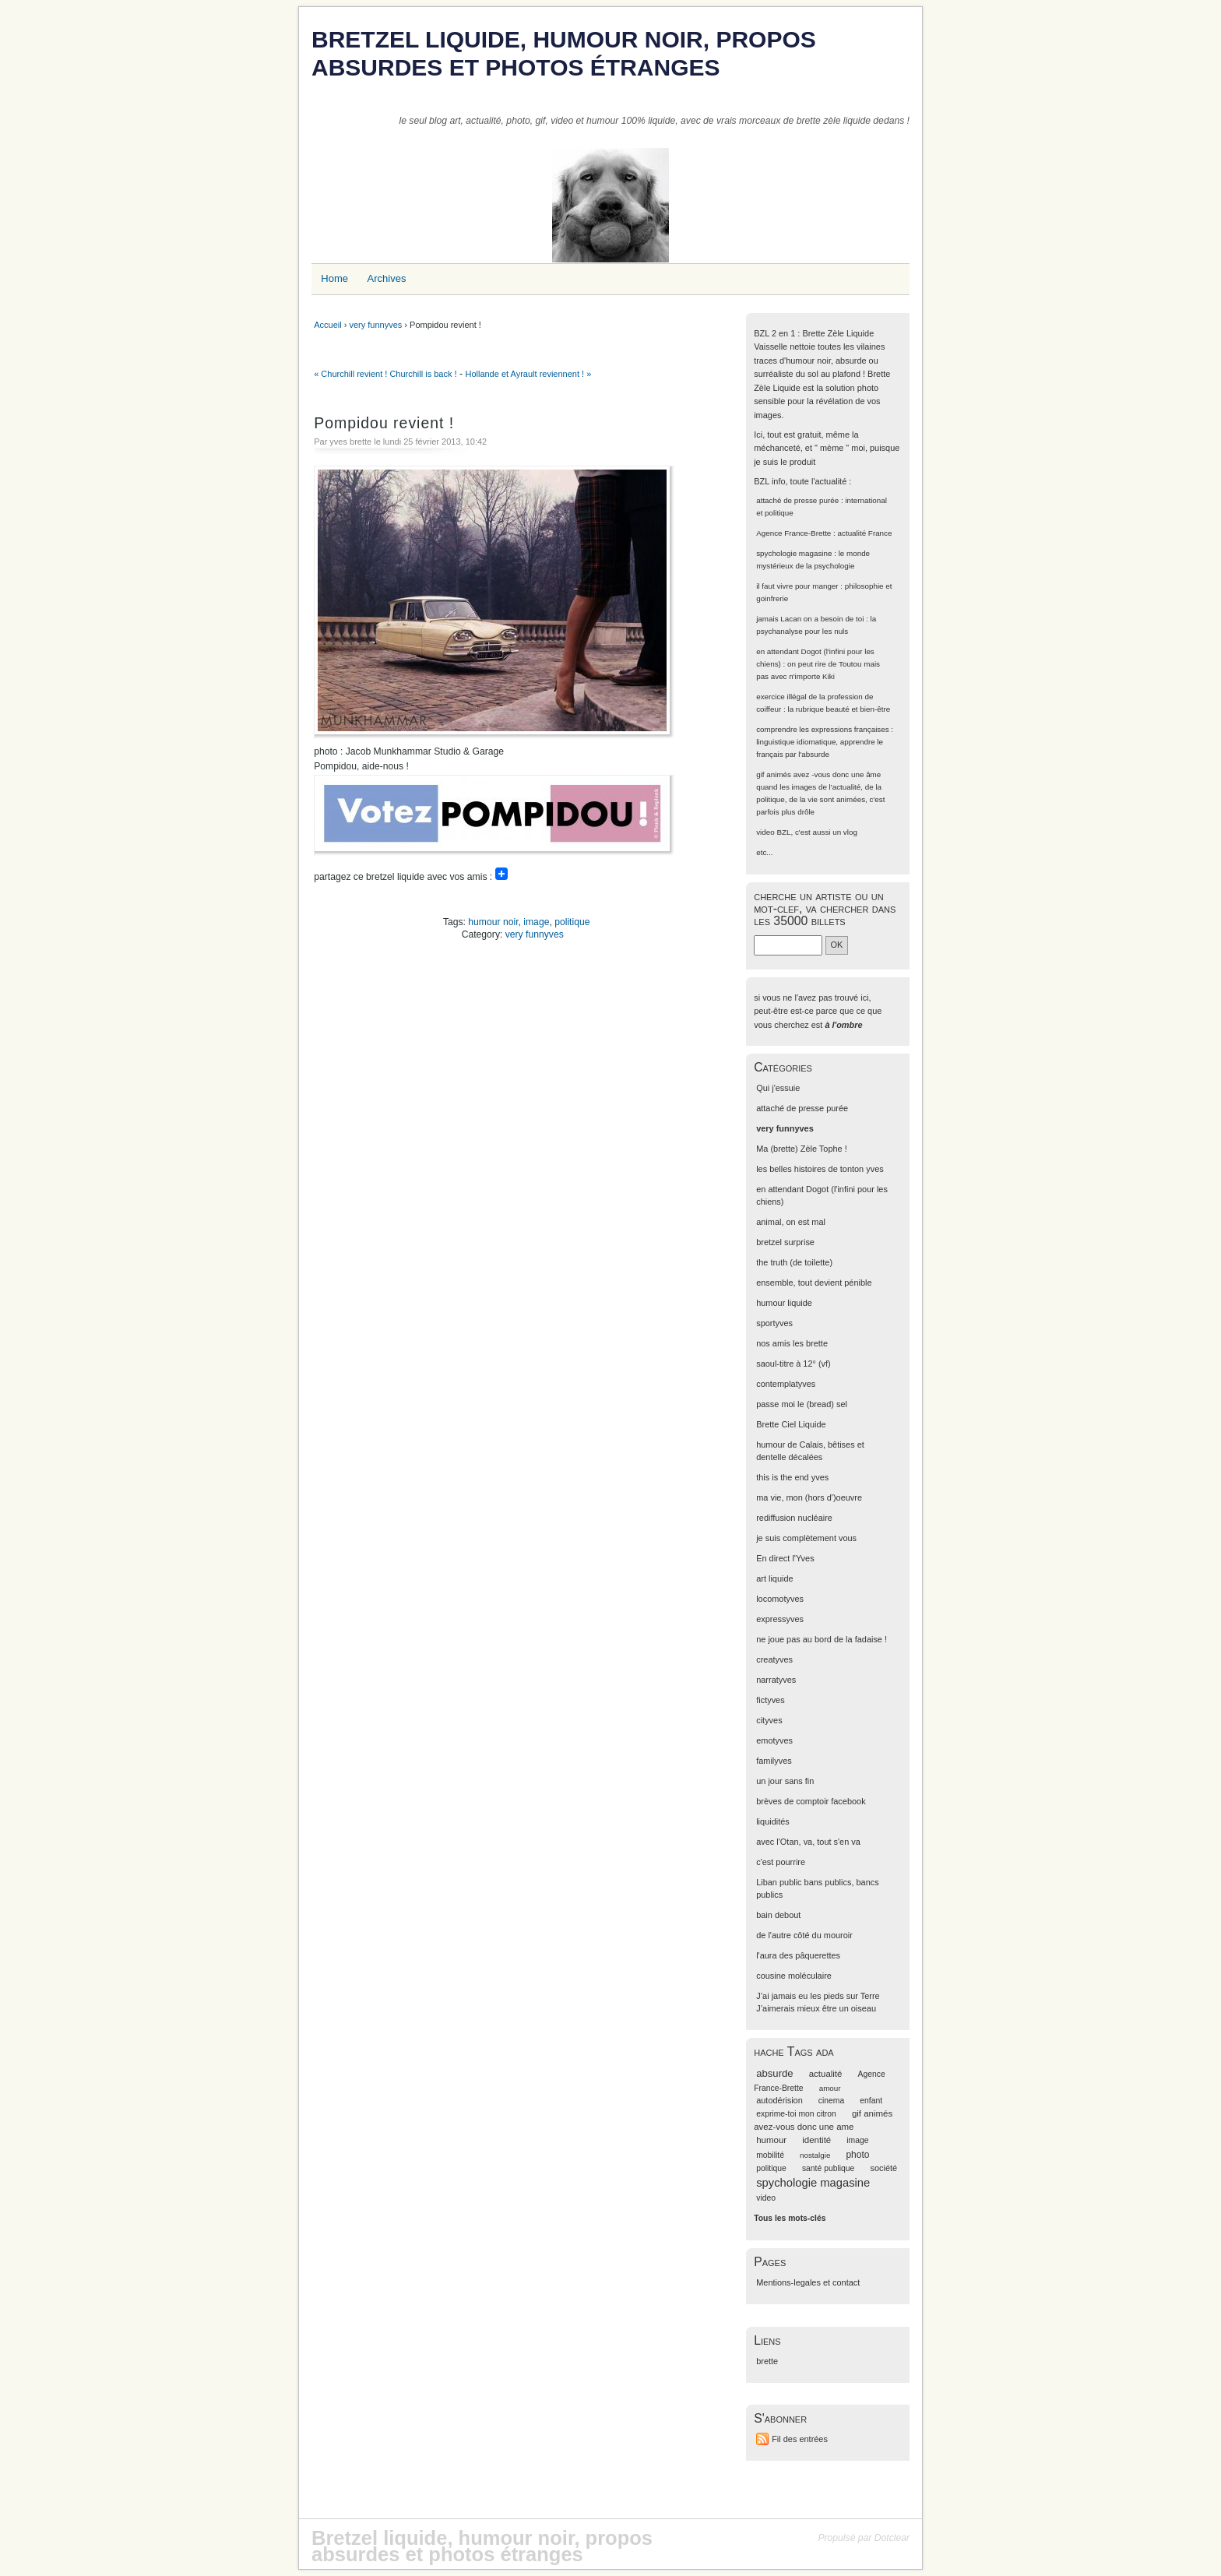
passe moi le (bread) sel (801, 1404)
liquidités (773, 1821)
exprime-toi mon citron (796, 2114)
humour (771, 2140)
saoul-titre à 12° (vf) (793, 1363)
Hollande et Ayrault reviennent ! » (528, 373)
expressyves (780, 1619)
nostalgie (815, 2155)
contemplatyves (785, 1383)
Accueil (327, 324)
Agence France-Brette (793, 533)
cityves (769, 1720)
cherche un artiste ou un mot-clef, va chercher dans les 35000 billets (825, 908)
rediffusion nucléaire (794, 1517)
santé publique (828, 2168)
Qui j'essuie (778, 1088)
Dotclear (892, 2537)
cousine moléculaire (794, 1975)
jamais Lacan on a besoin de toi (810, 618)
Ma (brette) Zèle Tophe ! (801, 1148)
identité (816, 2140)
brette (767, 2361)
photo (857, 2154)
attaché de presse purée (797, 500)
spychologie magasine (794, 553)
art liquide (774, 1578)
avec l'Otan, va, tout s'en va (808, 1841)
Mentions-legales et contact (808, 2282)
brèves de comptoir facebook (810, 1801)
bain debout (778, 1915)
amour (830, 2088)
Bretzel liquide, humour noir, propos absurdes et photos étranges (563, 53)
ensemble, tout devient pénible (813, 1282)
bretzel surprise (785, 1242)
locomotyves (780, 1598)
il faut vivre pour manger (797, 586)
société (883, 2168)
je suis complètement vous (806, 1538)
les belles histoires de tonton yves (820, 1169)
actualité (826, 2073)
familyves (774, 1760)
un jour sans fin (785, 1781)
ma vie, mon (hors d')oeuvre (809, 1497)
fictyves (770, 1700)
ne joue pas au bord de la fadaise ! (821, 1639)
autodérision (779, 2100)
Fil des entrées (800, 2439)
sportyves (774, 1323)
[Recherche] (788, 945)
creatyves (774, 1659)
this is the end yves (792, 1477)
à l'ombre (843, 1024)
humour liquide (784, 1302)
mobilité (770, 2155)
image (536, 922)
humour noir (493, 922)
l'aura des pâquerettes (798, 1955)
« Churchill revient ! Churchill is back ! (385, 373)
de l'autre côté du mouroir (804, 1935)
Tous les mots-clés (789, 2218)
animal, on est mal (790, 1221)
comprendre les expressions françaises (822, 729)
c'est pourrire (780, 1862)
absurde (774, 2073)
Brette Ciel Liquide (790, 1424)
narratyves (776, 1679)
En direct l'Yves (785, 1558)
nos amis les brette (792, 1343)
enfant (871, 2100)
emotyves (774, 1740)
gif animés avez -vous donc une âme (818, 774)
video (765, 832)
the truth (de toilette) (794, 1262)
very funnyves (375, 324)
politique (571, 922)
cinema (831, 2100)
